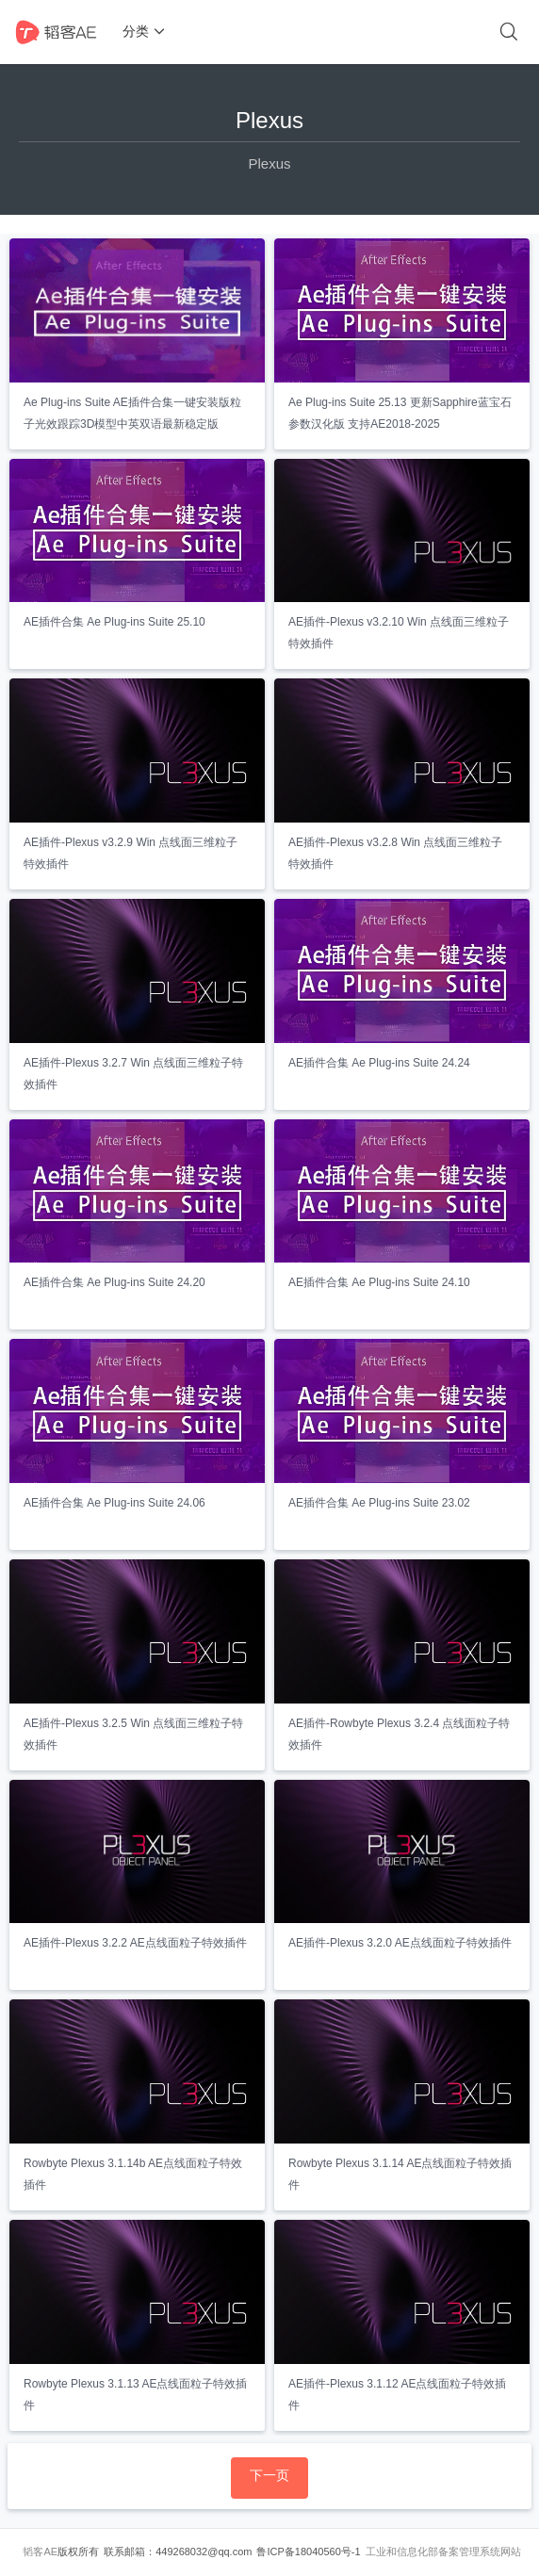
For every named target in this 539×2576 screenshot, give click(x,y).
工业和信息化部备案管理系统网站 (443, 2551)
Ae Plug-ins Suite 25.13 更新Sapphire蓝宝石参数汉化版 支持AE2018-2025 (400, 413)
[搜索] (509, 32)
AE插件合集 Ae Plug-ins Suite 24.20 (114, 1282)
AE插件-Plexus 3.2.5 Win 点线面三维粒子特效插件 (133, 1734)
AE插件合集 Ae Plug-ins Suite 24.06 (114, 1502)
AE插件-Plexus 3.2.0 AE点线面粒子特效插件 (400, 1942)
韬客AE (40, 2551)
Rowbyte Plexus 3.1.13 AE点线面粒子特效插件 (135, 2394)
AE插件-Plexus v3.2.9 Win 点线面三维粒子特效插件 (130, 853)
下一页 (269, 2475)
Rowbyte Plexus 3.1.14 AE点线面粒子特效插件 (400, 2174)
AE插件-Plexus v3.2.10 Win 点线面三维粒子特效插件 (398, 632)
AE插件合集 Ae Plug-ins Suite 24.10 (379, 1282)
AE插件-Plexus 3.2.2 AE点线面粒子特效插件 (135, 1942)
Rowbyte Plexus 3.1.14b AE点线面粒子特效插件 (133, 2174)
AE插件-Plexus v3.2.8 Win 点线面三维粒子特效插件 (395, 853)
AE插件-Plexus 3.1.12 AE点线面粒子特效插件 (397, 2394)
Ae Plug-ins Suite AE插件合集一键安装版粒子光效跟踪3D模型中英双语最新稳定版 (132, 413)
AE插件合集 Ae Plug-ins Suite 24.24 (379, 1062)
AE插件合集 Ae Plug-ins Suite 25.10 (114, 621)
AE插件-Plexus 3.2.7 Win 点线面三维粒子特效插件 (133, 1073)
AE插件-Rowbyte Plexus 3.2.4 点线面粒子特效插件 (399, 1734)
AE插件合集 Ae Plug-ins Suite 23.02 (379, 1502)
